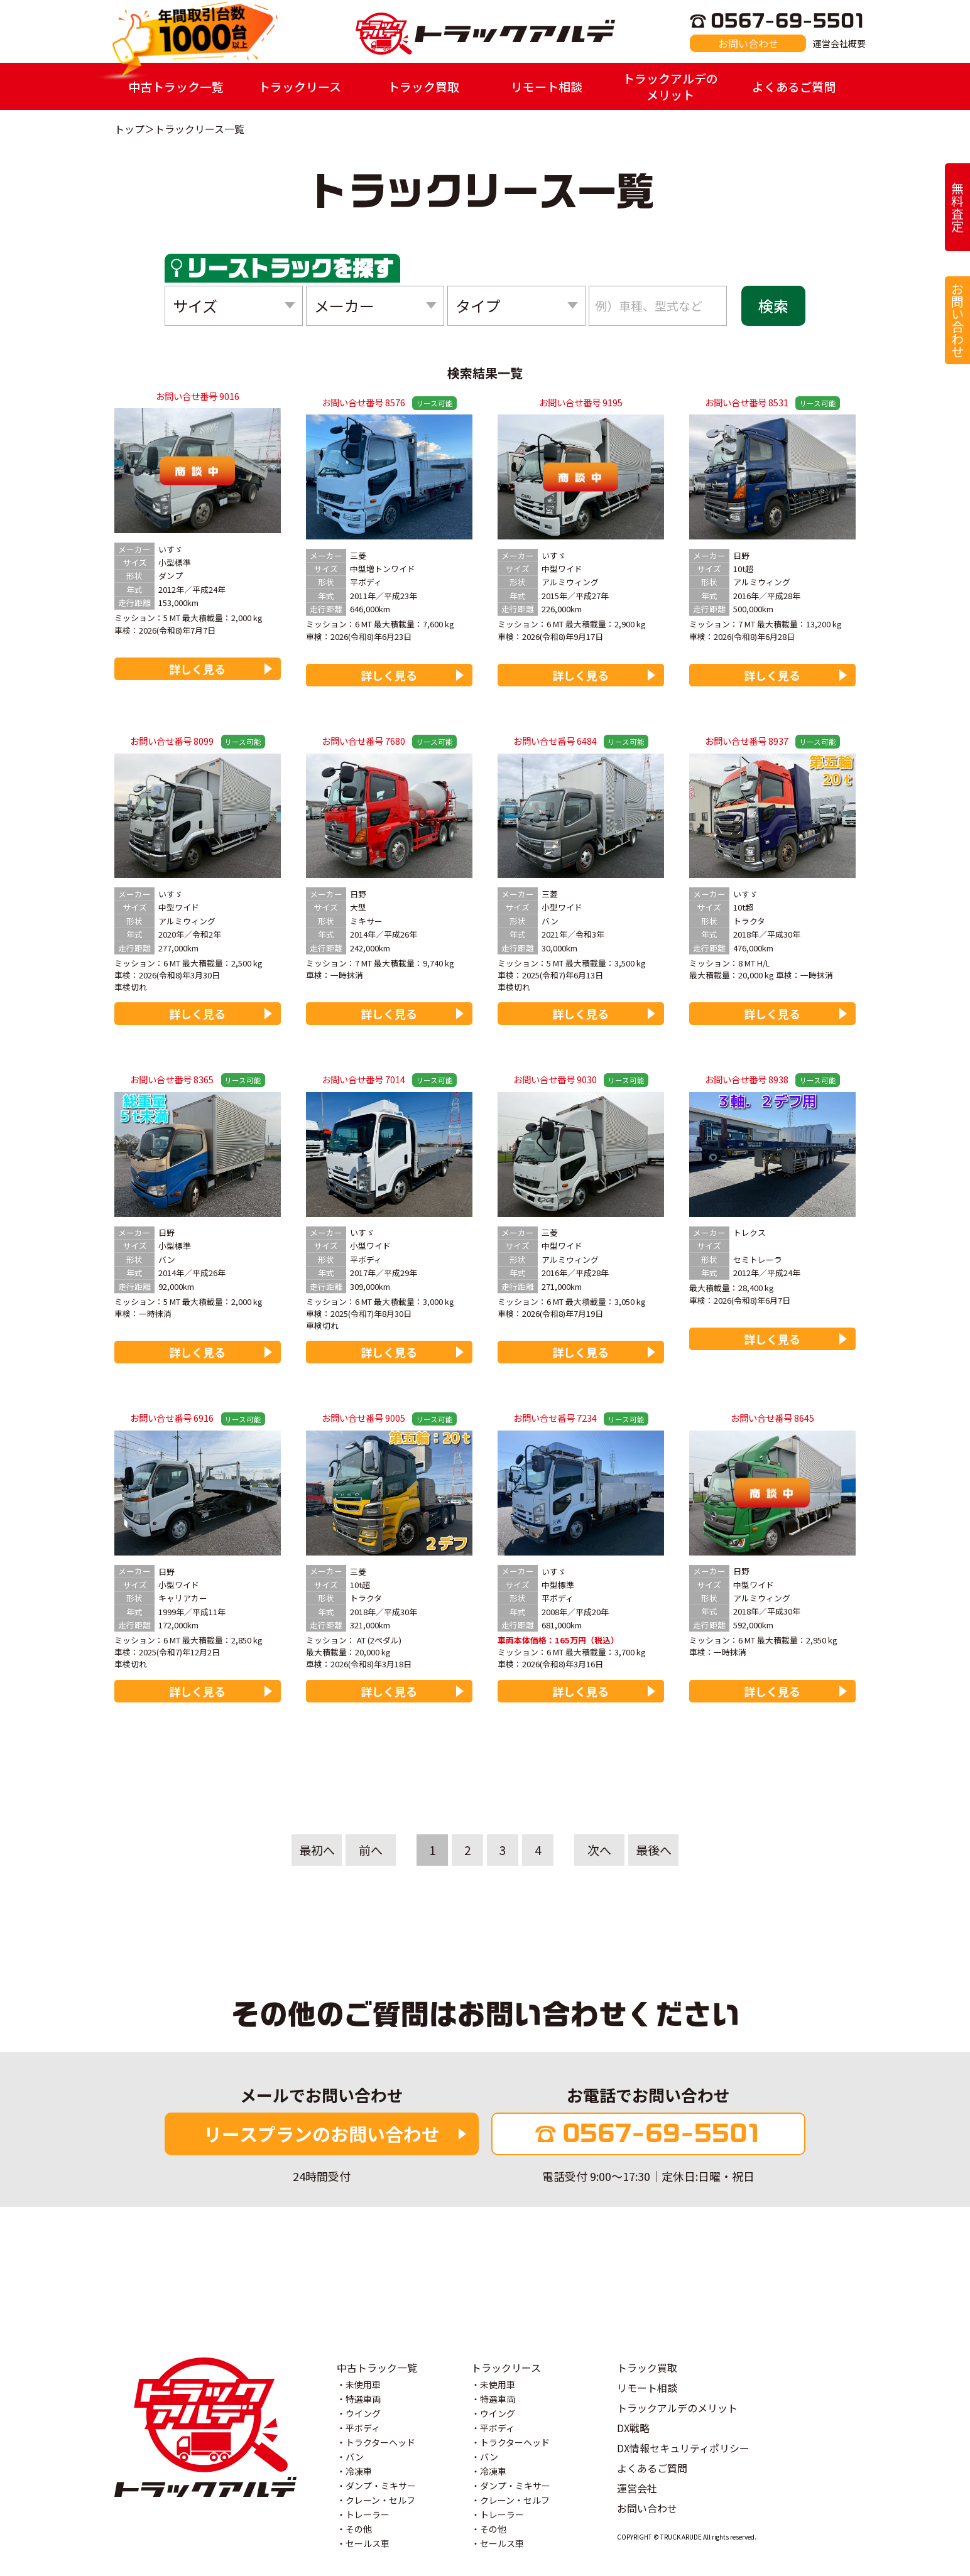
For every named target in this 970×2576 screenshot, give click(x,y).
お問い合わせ (748, 43)
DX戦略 (633, 2427)
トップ (129, 128)
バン (355, 2456)
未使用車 (363, 2384)
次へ (599, 1849)
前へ (371, 1849)
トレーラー (368, 2514)
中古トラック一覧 (176, 86)
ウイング (363, 2413)
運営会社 (637, 2488)
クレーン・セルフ (380, 2500)
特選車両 (363, 2399)
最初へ (317, 1849)
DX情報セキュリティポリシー (683, 2447)
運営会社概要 (839, 43)
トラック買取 (423, 86)
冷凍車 (359, 2471)
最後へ (654, 1849)
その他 (359, 2529)
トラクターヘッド (380, 2442)
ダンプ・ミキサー (381, 2485)
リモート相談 (546, 86)
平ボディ (363, 2428)
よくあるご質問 (794, 86)
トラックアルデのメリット (670, 86)
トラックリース (299, 86)
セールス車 (368, 2543)
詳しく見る (197, 669)
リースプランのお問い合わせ (322, 2133)
